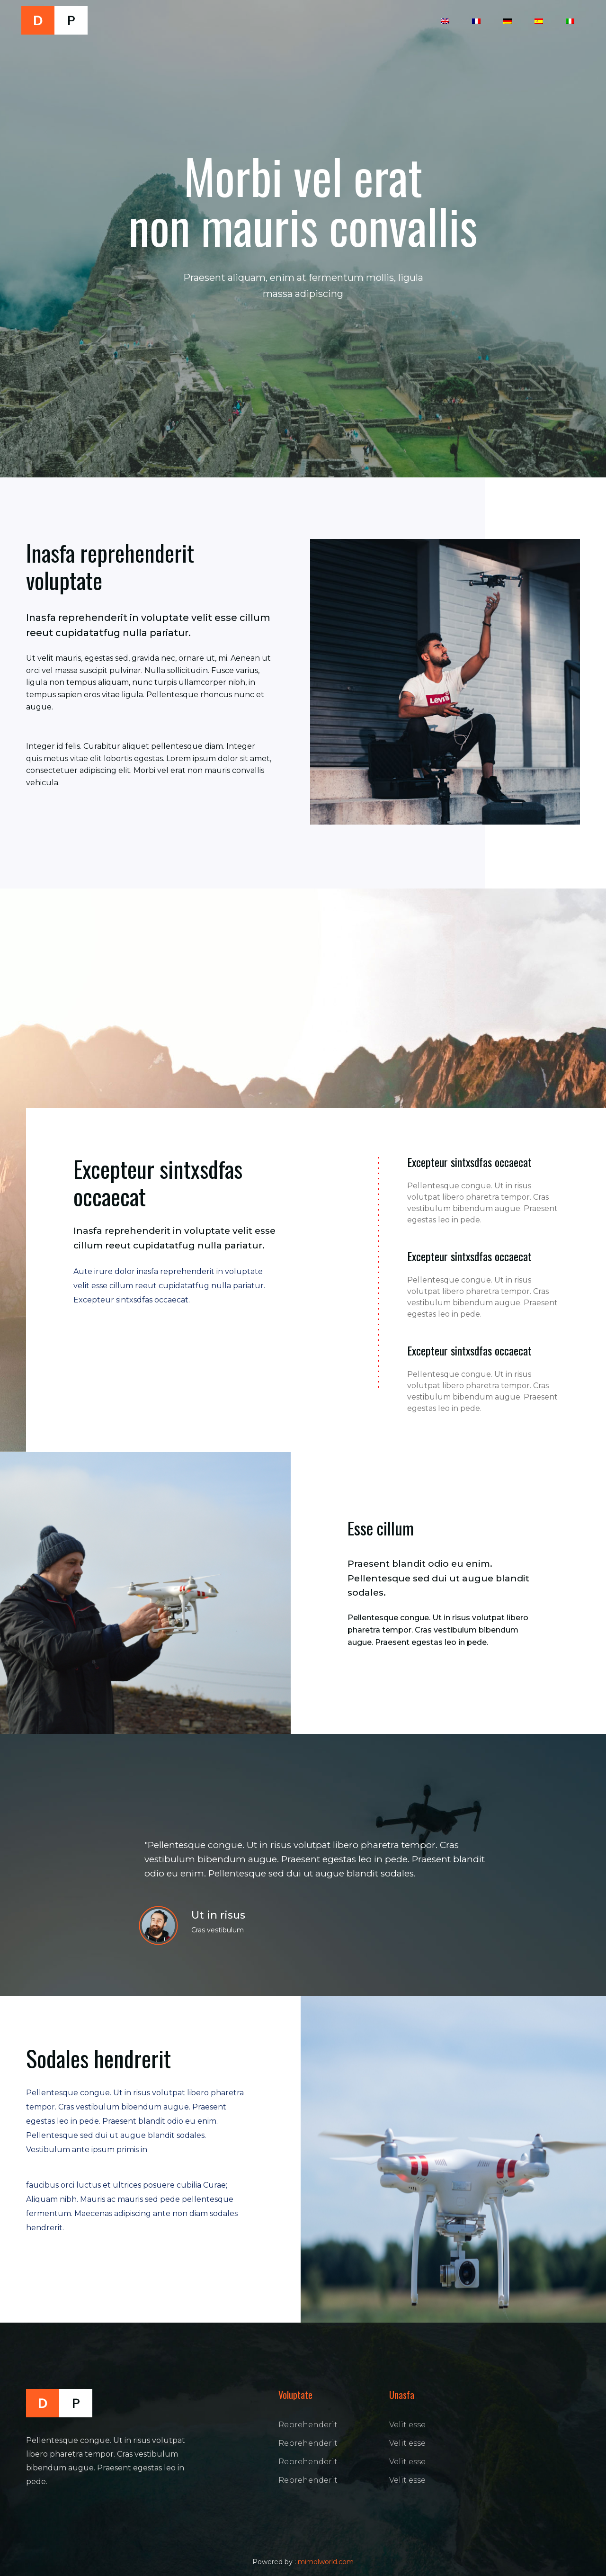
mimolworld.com (326, 2562)
